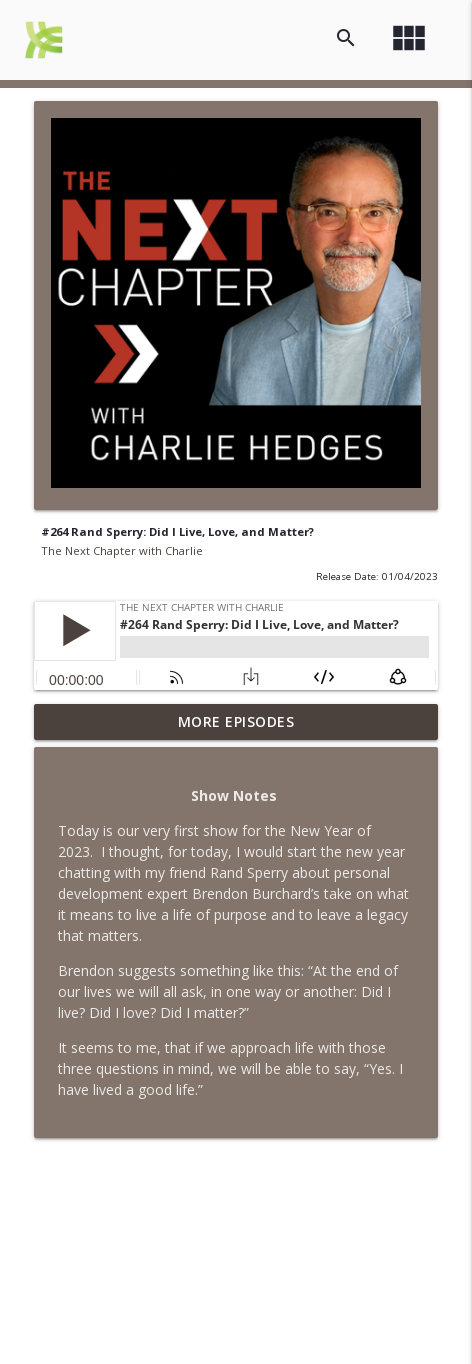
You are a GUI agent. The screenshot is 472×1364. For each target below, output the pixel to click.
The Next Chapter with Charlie (122, 550)
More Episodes (236, 721)
